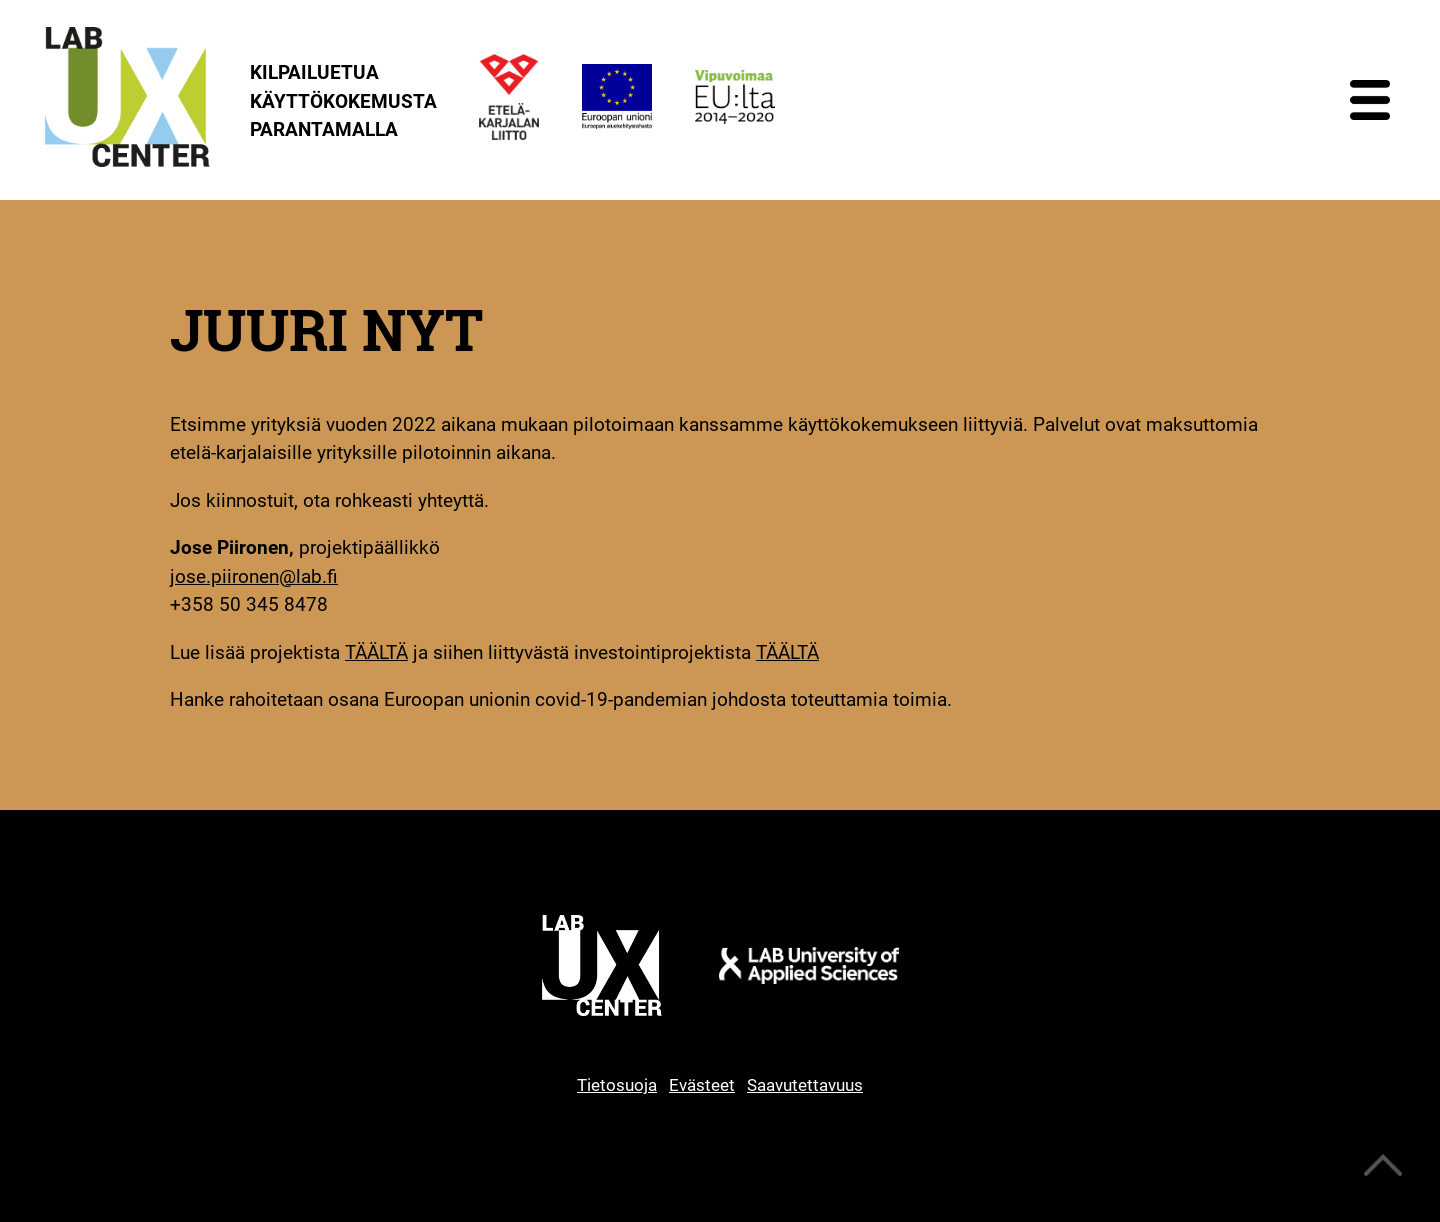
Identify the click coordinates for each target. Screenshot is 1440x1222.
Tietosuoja (617, 1085)
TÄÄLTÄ (376, 652)
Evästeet (702, 1085)
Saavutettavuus (805, 1085)
